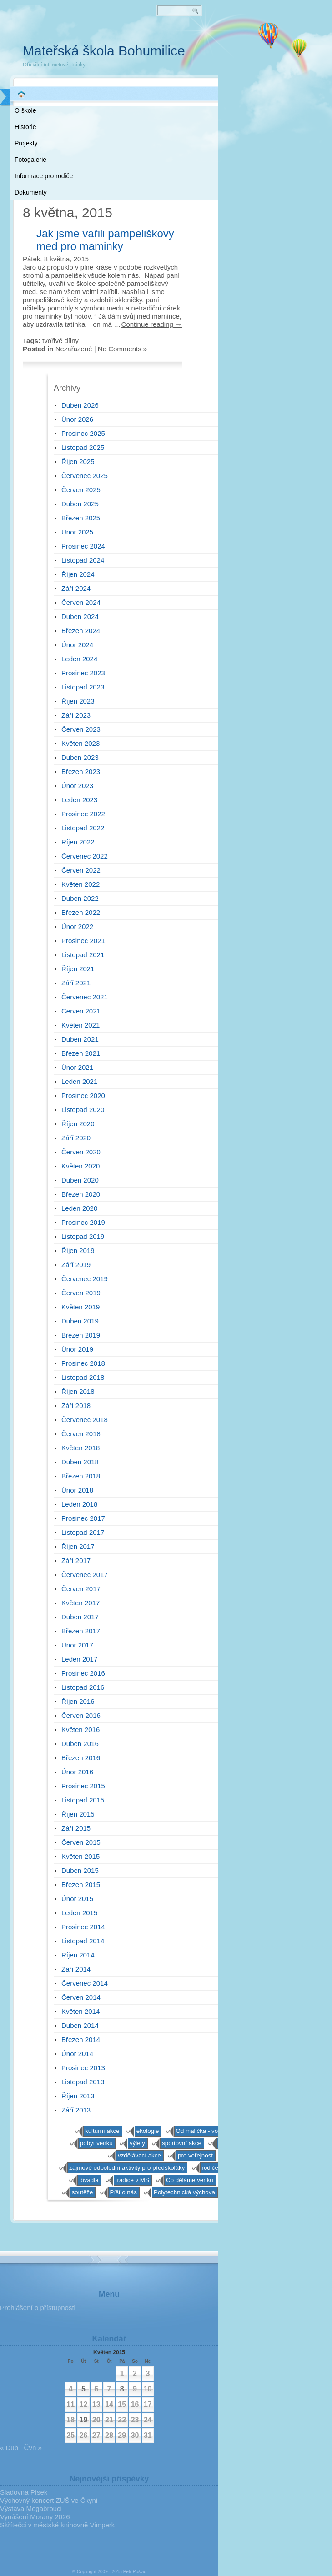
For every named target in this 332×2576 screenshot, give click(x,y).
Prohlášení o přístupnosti (37, 2307)
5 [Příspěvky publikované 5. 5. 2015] (83, 2389)
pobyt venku (96, 2143)
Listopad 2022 (82, 828)
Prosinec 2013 (83, 2068)
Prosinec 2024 (83, 546)
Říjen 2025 (78, 461)
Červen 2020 (81, 1152)
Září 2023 (76, 715)
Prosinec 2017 (83, 1518)
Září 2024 (76, 588)
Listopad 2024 (82, 560)
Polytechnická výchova (184, 2192)
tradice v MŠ (132, 2180)
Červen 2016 (81, 1715)
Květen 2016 (80, 1729)
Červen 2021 (81, 1011)
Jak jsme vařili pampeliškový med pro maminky (105, 239)
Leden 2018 (79, 1504)
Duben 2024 (80, 616)
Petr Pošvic (134, 2571)
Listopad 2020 (82, 1109)
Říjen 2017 (78, 1546)
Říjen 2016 (78, 1701)
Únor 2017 (77, 1645)
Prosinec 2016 (83, 1673)
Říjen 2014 (78, 1955)
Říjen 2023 (78, 701)
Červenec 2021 (84, 997)
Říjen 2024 (78, 574)
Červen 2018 (81, 1434)
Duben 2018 (80, 1462)
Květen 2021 (80, 1025)
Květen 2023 (80, 743)
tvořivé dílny (60, 340)
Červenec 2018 (84, 1419)
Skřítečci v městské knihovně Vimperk (57, 2525)
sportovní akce (181, 2143)
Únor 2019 (77, 1349)
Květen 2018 (80, 1448)
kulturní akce (102, 2130)
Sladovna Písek (23, 2492)
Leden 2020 (79, 1208)
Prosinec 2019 (83, 1222)
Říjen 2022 (78, 842)
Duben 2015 (80, 1870)
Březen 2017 (80, 1631)
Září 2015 (76, 1828)
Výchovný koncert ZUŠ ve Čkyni (48, 2500)
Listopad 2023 (82, 687)
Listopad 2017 (82, 1532)
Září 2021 (76, 983)
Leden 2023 (79, 800)
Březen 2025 (80, 518)
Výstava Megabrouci (31, 2508)
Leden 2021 (79, 1081)
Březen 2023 (80, 771)
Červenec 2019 (84, 1279)
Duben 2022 (80, 898)
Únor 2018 (77, 1490)
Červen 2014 (81, 1997)
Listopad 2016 (82, 1687)
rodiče (210, 2167)
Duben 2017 (80, 1617)
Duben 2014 (80, 2025)
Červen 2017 (81, 1589)
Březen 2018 (80, 1476)
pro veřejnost (195, 2155)
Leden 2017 (79, 1659)
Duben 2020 (80, 1180)
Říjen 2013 (78, 2096)
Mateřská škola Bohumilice (104, 50)
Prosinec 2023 (83, 673)
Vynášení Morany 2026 (35, 2517)
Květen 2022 (80, 884)
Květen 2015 (80, 1856)
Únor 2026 (77, 419)
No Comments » (122, 349)
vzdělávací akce (139, 2155)
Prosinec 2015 (83, 1786)
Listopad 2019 (82, 1236)
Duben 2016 (80, 1743)
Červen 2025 (81, 490)
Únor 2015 (77, 1898)
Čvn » (33, 2447)
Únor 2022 (77, 926)
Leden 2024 (79, 659)
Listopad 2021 (82, 955)
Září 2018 (76, 1405)
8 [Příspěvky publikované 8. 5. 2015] (122, 2389)
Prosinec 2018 (83, 1363)
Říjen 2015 (78, 1814)
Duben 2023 (80, 757)
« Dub (9, 2447)
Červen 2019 (81, 1293)
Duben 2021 (80, 1039)
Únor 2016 (77, 1772)
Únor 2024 (77, 645)
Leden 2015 (79, 1913)
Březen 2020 (80, 1194)
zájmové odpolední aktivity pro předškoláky (127, 2167)
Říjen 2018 (78, 1391)
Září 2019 (76, 1264)
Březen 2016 (80, 1758)
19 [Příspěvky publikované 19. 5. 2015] (84, 2420)
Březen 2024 (80, 630)
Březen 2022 (80, 912)
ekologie (147, 2130)
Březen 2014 (80, 2039)
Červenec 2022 (84, 856)
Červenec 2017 (84, 1574)
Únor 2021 (77, 1067)
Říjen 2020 (78, 1124)
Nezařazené (73, 349)
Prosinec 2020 (83, 1095)
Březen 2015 (80, 1884)
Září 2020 (76, 1138)
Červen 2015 (81, 1842)
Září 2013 (76, 2110)
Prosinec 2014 (83, 1927)
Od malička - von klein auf (211, 2130)
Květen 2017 (80, 1603)
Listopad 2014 (82, 1941)
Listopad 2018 (82, 1377)
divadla (88, 2180)
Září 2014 (76, 1969)
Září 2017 (76, 1560)
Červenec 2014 (84, 1983)
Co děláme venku (189, 2180)
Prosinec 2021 (83, 940)
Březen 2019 (80, 1335)
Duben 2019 (80, 1321)
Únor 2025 (77, 532)
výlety (137, 2143)
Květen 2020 (80, 1166)
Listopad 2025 (82, 447)
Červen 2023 (81, 729)
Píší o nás (123, 2192)
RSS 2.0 (204, 45)
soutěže (82, 2192)
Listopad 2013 (82, 2082)
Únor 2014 (77, 2053)
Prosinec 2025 (83, 433)
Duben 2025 (80, 504)
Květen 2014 (80, 2011)
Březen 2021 (80, 1053)
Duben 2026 (80, 405)
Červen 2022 (81, 870)
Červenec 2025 (84, 475)
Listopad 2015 (82, 1800)
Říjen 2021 (78, 969)
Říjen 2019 (78, 1250)
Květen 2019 (80, 1307)
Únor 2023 (77, 785)
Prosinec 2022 (83, 814)
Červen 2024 (81, 602)
